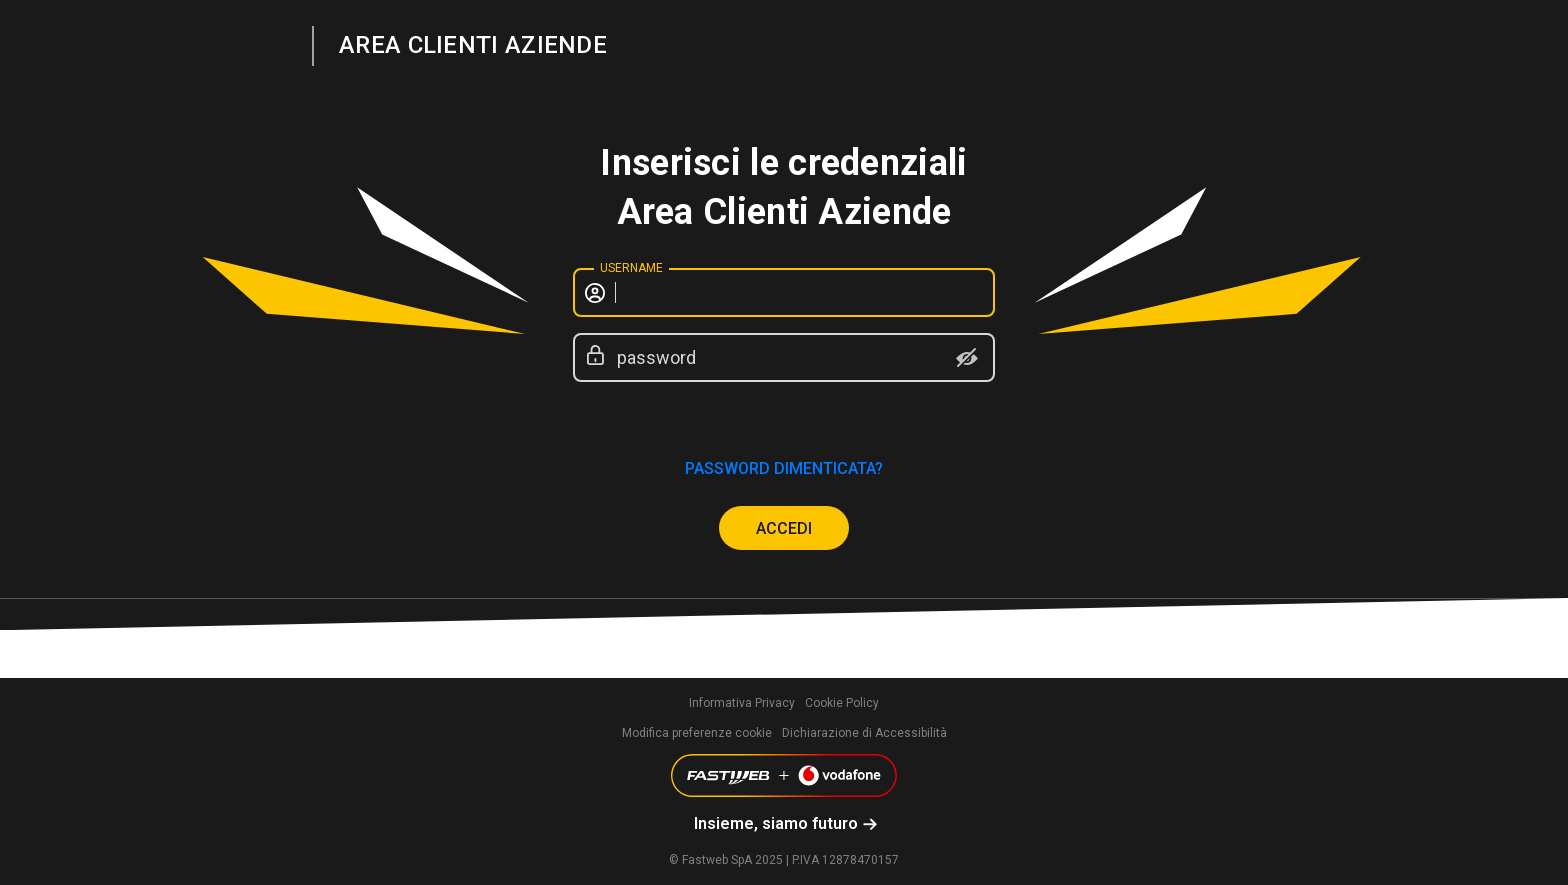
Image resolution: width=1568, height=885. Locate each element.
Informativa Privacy (742, 703)
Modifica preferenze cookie (697, 733)
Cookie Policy (842, 703)
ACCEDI (784, 528)
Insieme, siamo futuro (776, 823)
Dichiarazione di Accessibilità (864, 733)
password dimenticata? (784, 468)
